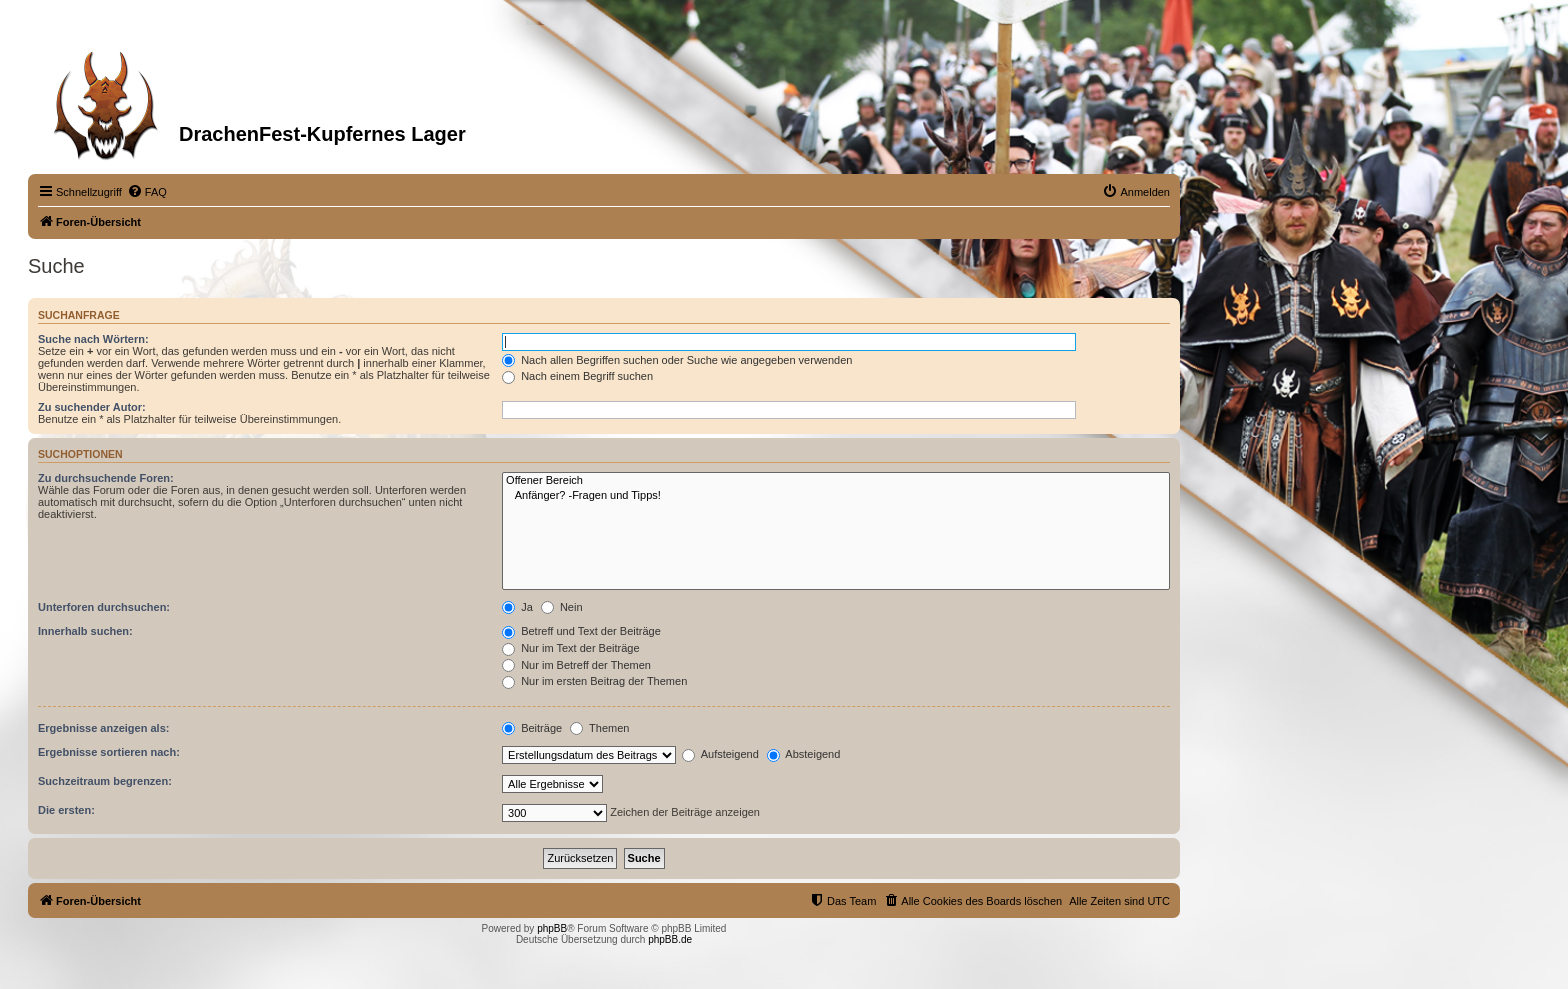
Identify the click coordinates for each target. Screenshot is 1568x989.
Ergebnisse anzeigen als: (103, 728)
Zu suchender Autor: (92, 407)
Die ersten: (66, 810)
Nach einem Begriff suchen (577, 376)
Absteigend (804, 754)
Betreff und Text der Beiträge (581, 631)
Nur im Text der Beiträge (570, 648)
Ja (517, 607)
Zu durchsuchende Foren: (106, 478)
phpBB (552, 928)
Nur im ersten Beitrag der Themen (594, 681)
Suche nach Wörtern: (93, 339)
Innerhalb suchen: (85, 631)
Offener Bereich (836, 481)
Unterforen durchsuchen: (104, 607)
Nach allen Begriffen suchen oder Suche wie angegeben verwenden (677, 360)
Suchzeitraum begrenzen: (105, 781)
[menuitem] (147, 192)
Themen (599, 728)
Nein (562, 607)
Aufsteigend (720, 754)
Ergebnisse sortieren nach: (109, 752)
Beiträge (532, 728)
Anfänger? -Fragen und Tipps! (836, 496)
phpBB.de (670, 939)
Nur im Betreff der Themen (576, 665)
